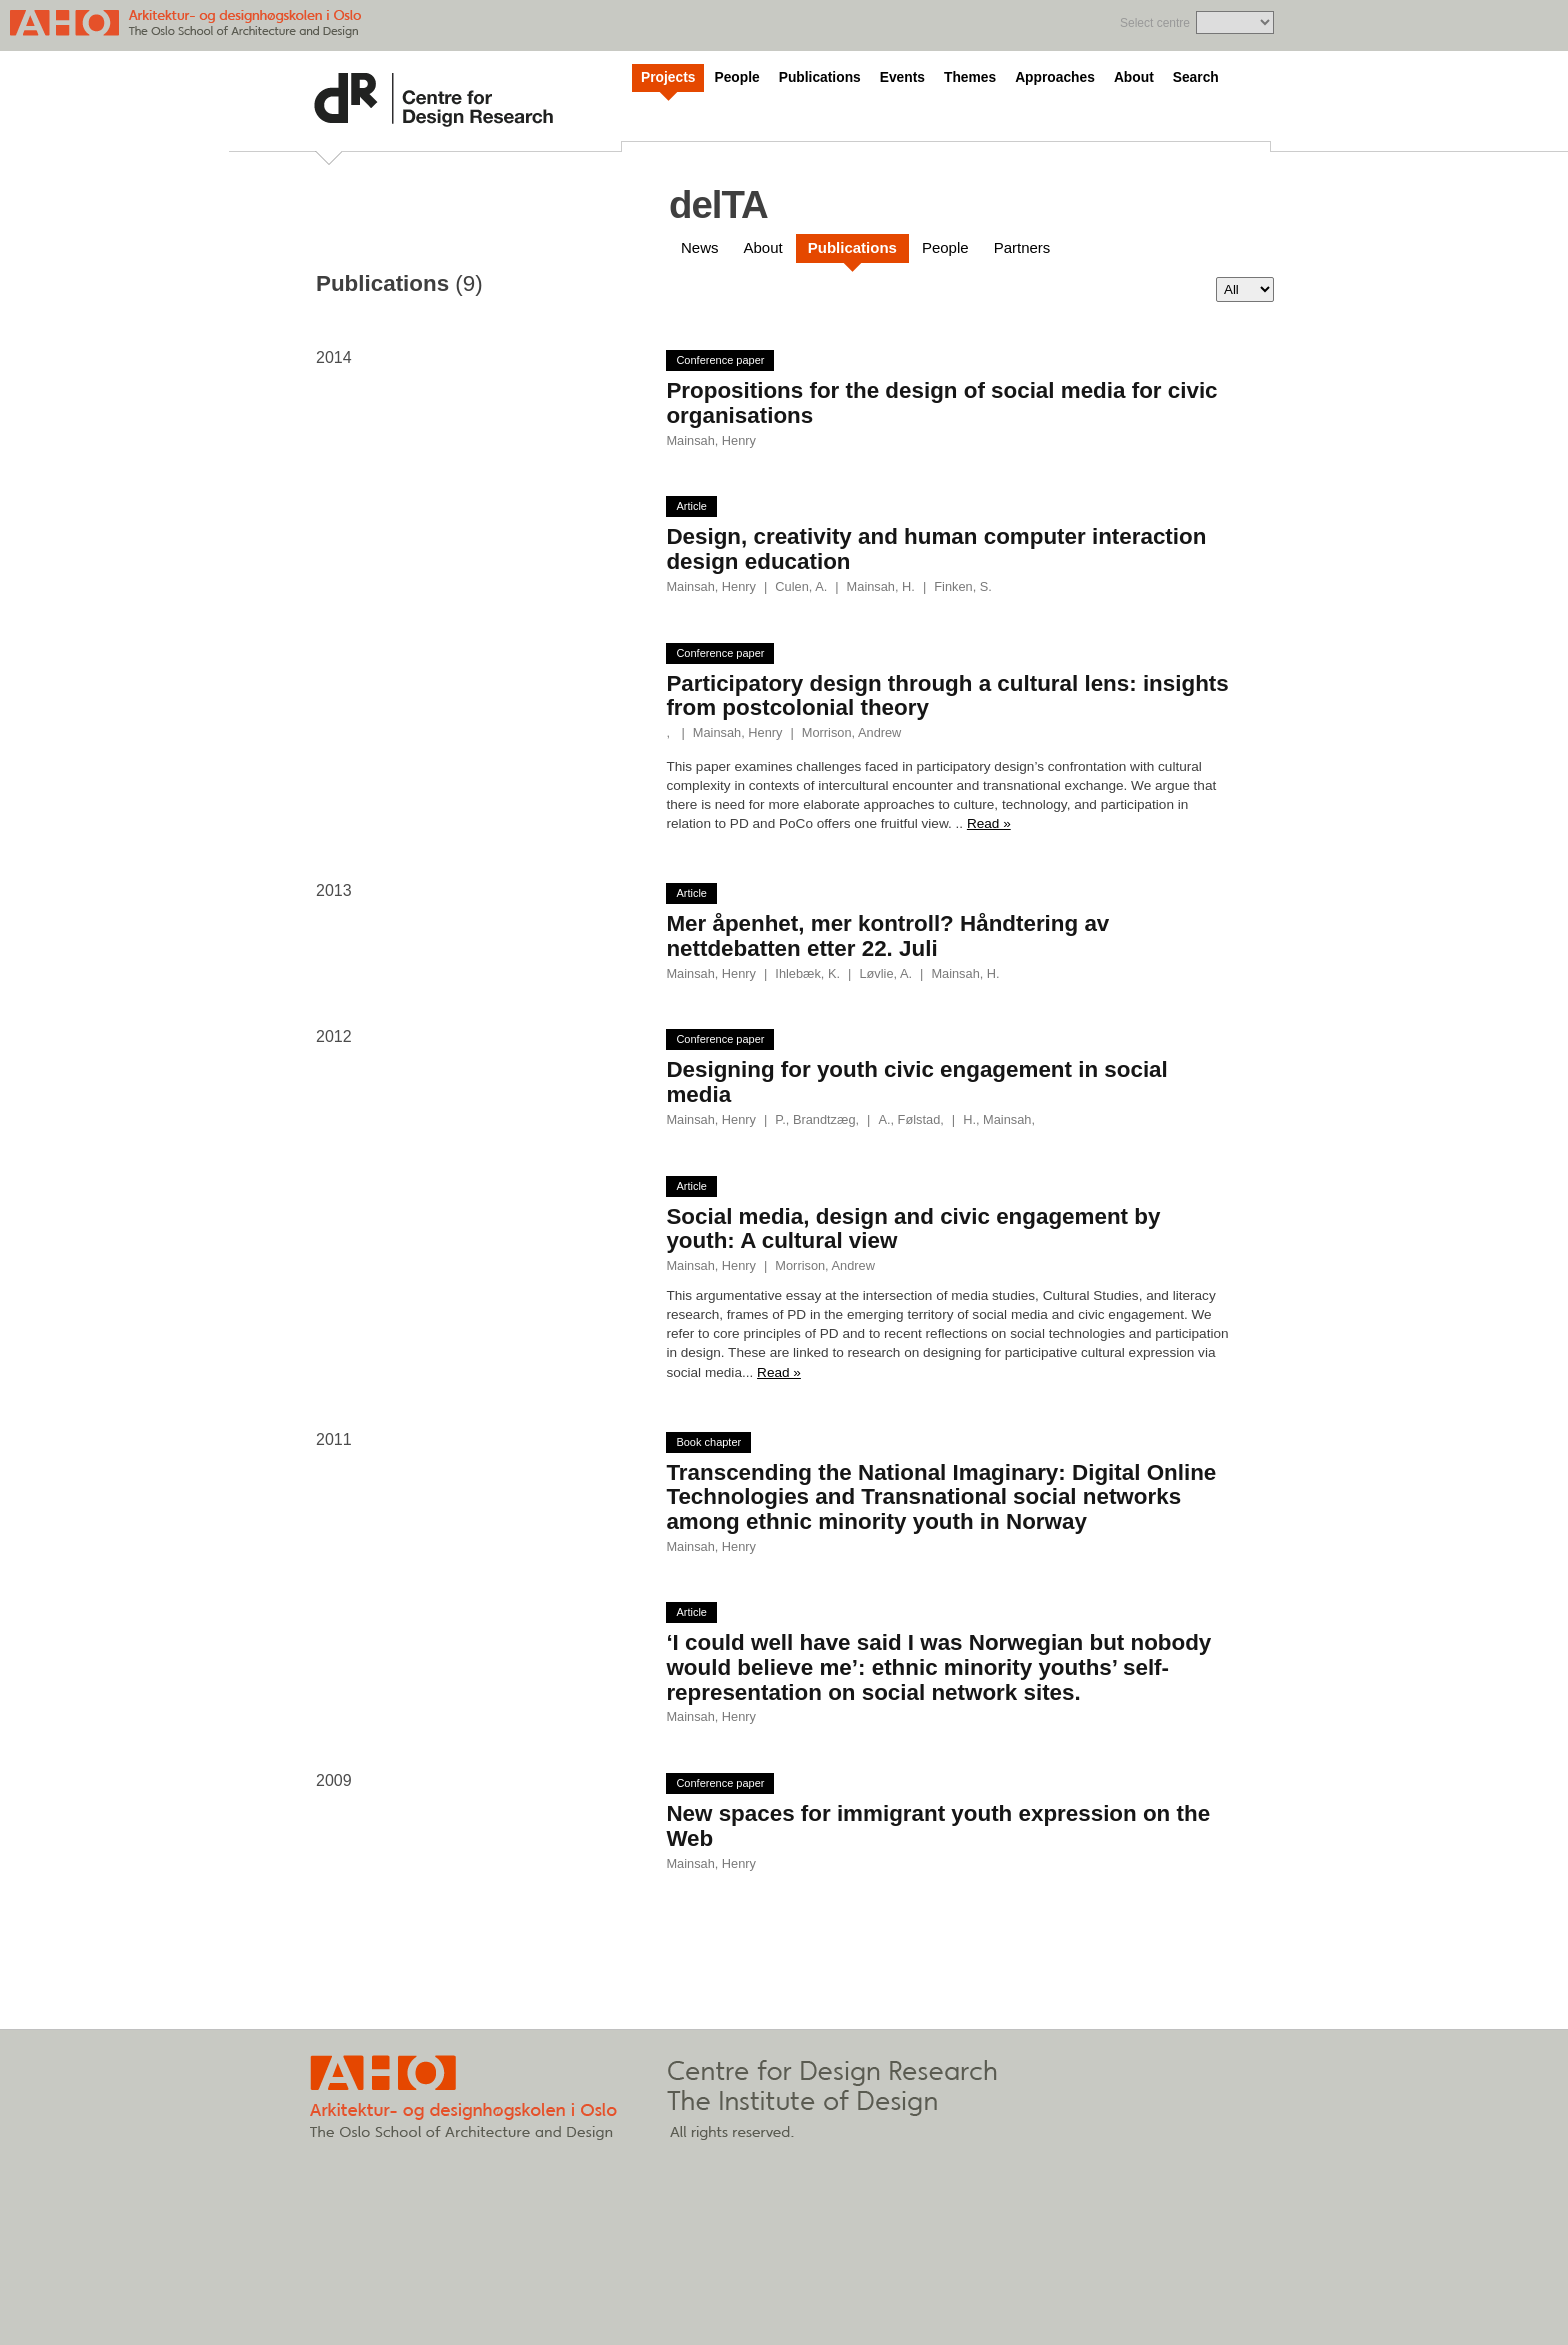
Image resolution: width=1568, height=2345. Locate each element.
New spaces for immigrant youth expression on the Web (938, 1826)
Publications (820, 77)
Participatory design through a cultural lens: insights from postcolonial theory (947, 696)
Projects (668, 77)
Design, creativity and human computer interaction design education (936, 549)
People (736, 77)
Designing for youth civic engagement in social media (916, 1082)
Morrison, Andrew (852, 732)
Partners (1022, 247)
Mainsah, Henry (711, 440)
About (1134, 77)
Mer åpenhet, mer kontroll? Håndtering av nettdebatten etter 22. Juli (887, 936)
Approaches (1055, 77)
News (700, 247)
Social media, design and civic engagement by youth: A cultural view (913, 1229)
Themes (970, 77)
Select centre (1155, 23)
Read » (989, 823)
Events (902, 77)
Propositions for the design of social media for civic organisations (941, 403)
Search (1196, 77)
